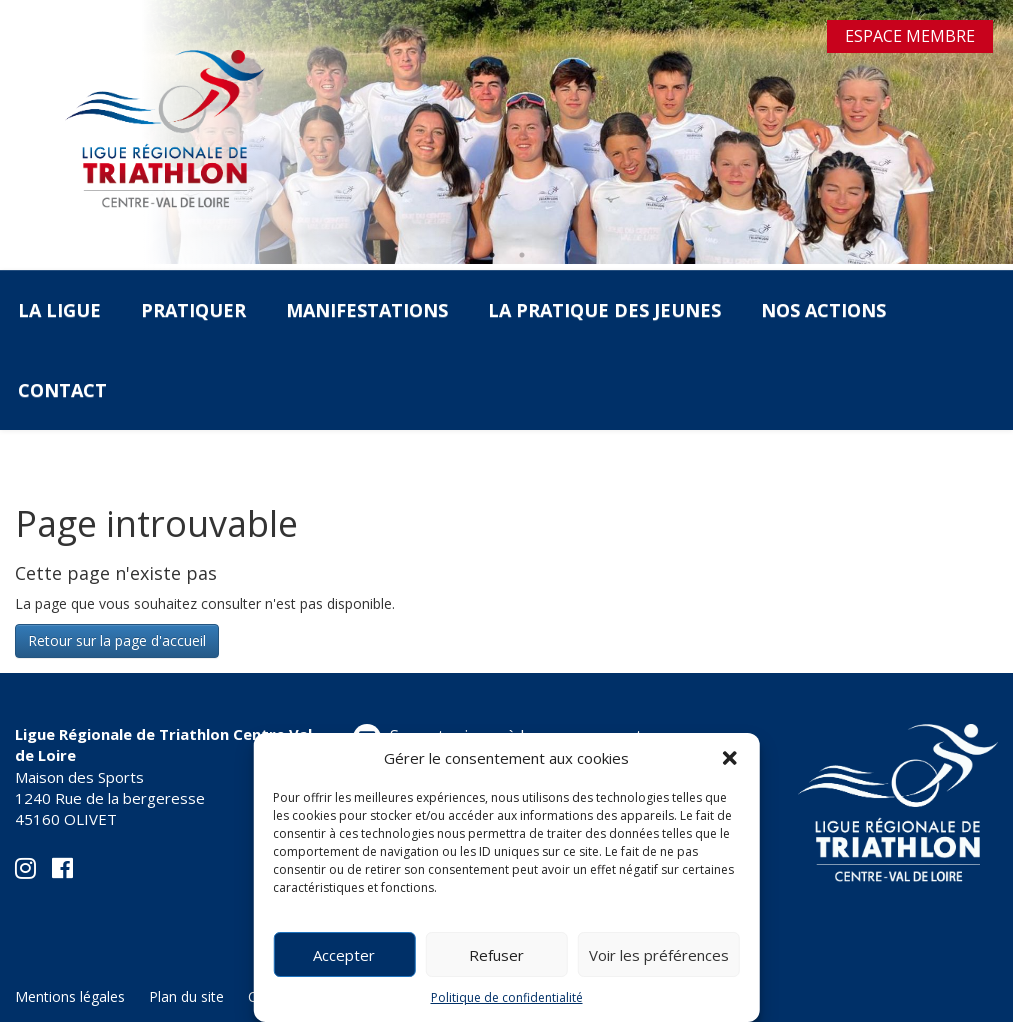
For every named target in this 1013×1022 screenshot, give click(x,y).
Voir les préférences (659, 955)
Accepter (344, 955)
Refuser (496, 955)
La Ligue (59, 310)
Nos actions (823, 310)
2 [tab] (522, 255)
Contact (62, 390)
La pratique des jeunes (604, 310)
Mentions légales (70, 996)
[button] (730, 758)
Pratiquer (193, 310)
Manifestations (367, 310)
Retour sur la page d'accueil (117, 640)
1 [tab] (492, 255)
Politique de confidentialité (507, 997)
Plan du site (186, 996)
